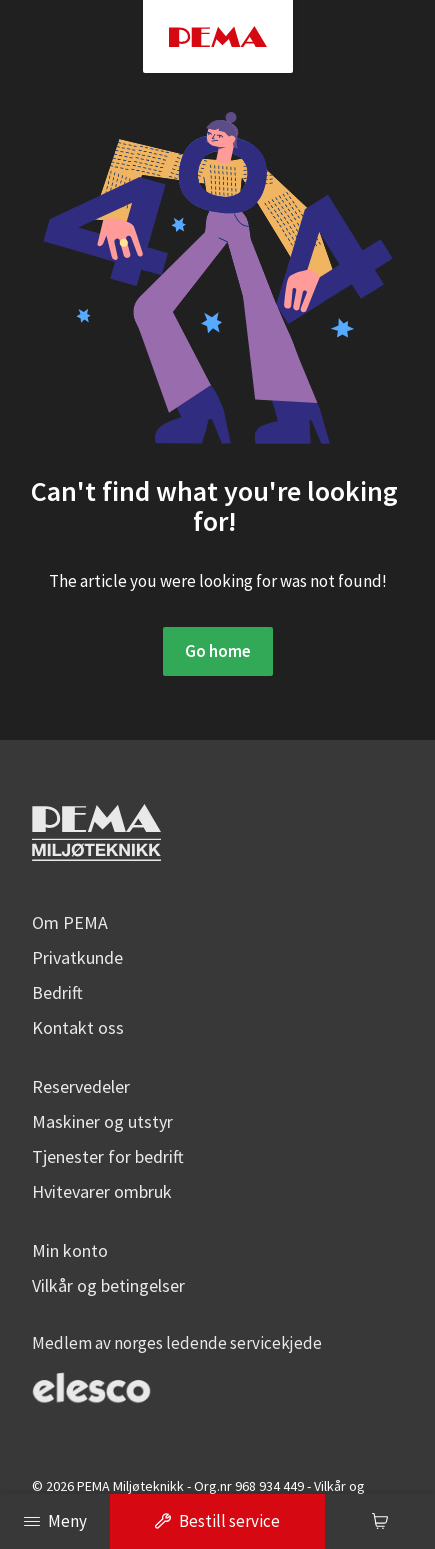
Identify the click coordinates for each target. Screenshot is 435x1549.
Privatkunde (77, 956)
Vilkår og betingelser (108, 1284)
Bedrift (57, 991)
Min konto (70, 1249)
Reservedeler (81, 1085)
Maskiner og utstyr (102, 1120)
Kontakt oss (78, 1026)
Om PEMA (70, 921)
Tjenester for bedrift (108, 1155)
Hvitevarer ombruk (102, 1190)
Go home (218, 651)
